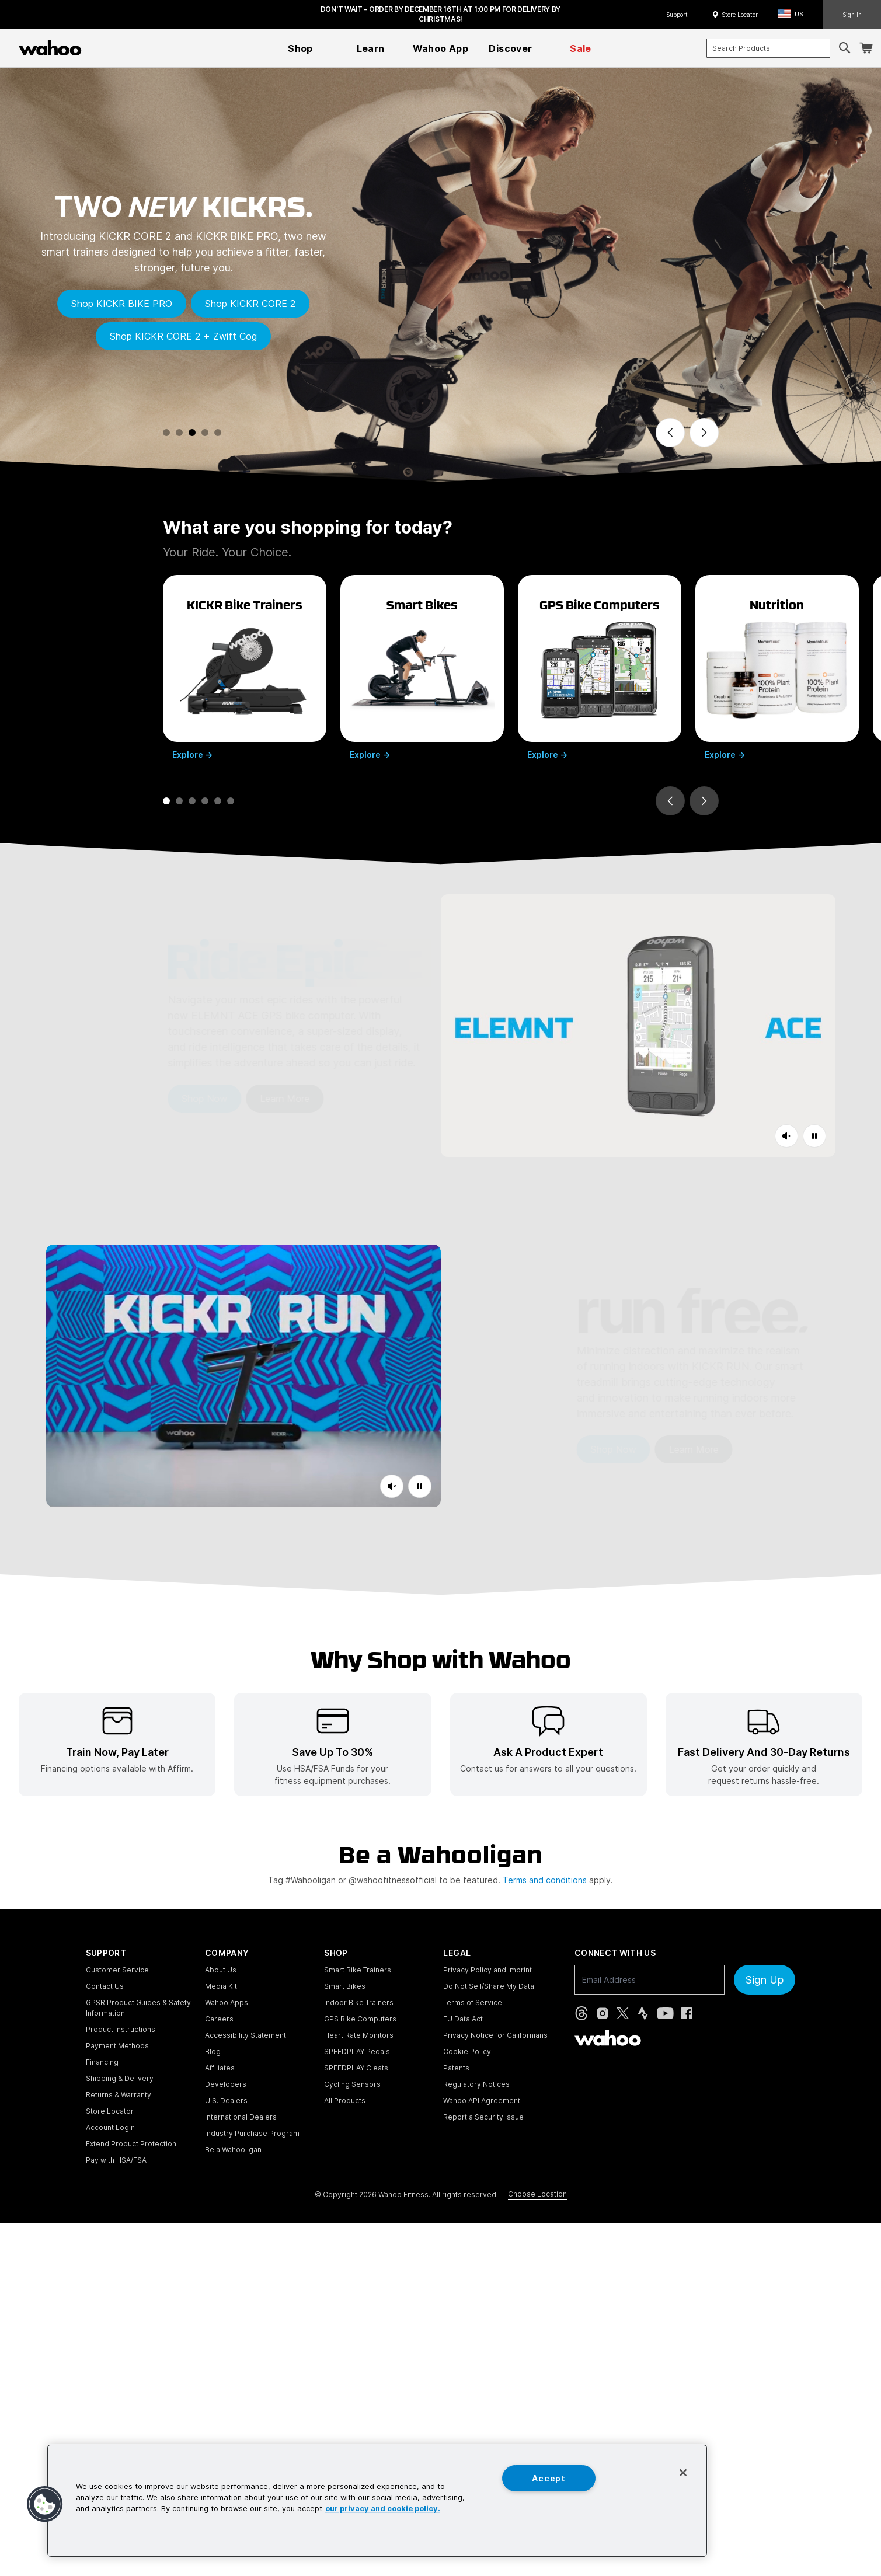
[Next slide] (704, 432)
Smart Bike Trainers (357, 1969)
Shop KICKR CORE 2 (250, 303)
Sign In (852, 14)
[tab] (166, 432)
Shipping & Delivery (120, 2078)
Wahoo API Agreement (481, 2100)
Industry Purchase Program (252, 2133)
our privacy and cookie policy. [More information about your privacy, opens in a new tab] (382, 2509)
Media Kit (221, 1986)
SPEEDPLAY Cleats (356, 2067)
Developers (225, 2084)
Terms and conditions (545, 1880)
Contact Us (105, 1986)
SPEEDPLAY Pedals (357, 2051)
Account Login (110, 2127)
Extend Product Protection (131, 2143)
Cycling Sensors (352, 2084)
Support (677, 14)
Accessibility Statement (245, 2035)
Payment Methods (117, 2045)
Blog (213, 2051)
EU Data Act (463, 2018)
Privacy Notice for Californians (495, 2035)
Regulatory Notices (476, 2084)
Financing (102, 2062)
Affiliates (220, 2067)
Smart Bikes (344, 1986)
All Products (344, 2100)
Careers (219, 2018)
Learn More (221, 1098)
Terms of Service (472, 2002)
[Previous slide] (670, 432)
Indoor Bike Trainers (359, 2002)
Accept (548, 2478)
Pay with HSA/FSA (116, 2160)
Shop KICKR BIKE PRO (121, 303)
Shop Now (141, 1098)
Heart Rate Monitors (359, 2035)
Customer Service (117, 1969)
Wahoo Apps (226, 2002)
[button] (794, 14)
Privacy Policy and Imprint (487, 1969)
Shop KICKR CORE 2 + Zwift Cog (183, 336)
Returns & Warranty (118, 2094)
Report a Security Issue (483, 2117)
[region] (377, 2500)
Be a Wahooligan (233, 2149)
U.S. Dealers (226, 2100)
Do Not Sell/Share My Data (488, 1986)
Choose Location (537, 2194)
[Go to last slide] (670, 800)
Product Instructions (120, 2029)
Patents (456, 2067)
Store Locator (740, 14)
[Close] (683, 2473)
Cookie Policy (467, 2051)
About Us (220, 1969)
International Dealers (241, 2117)
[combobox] (768, 48)
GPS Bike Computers (360, 2018)
